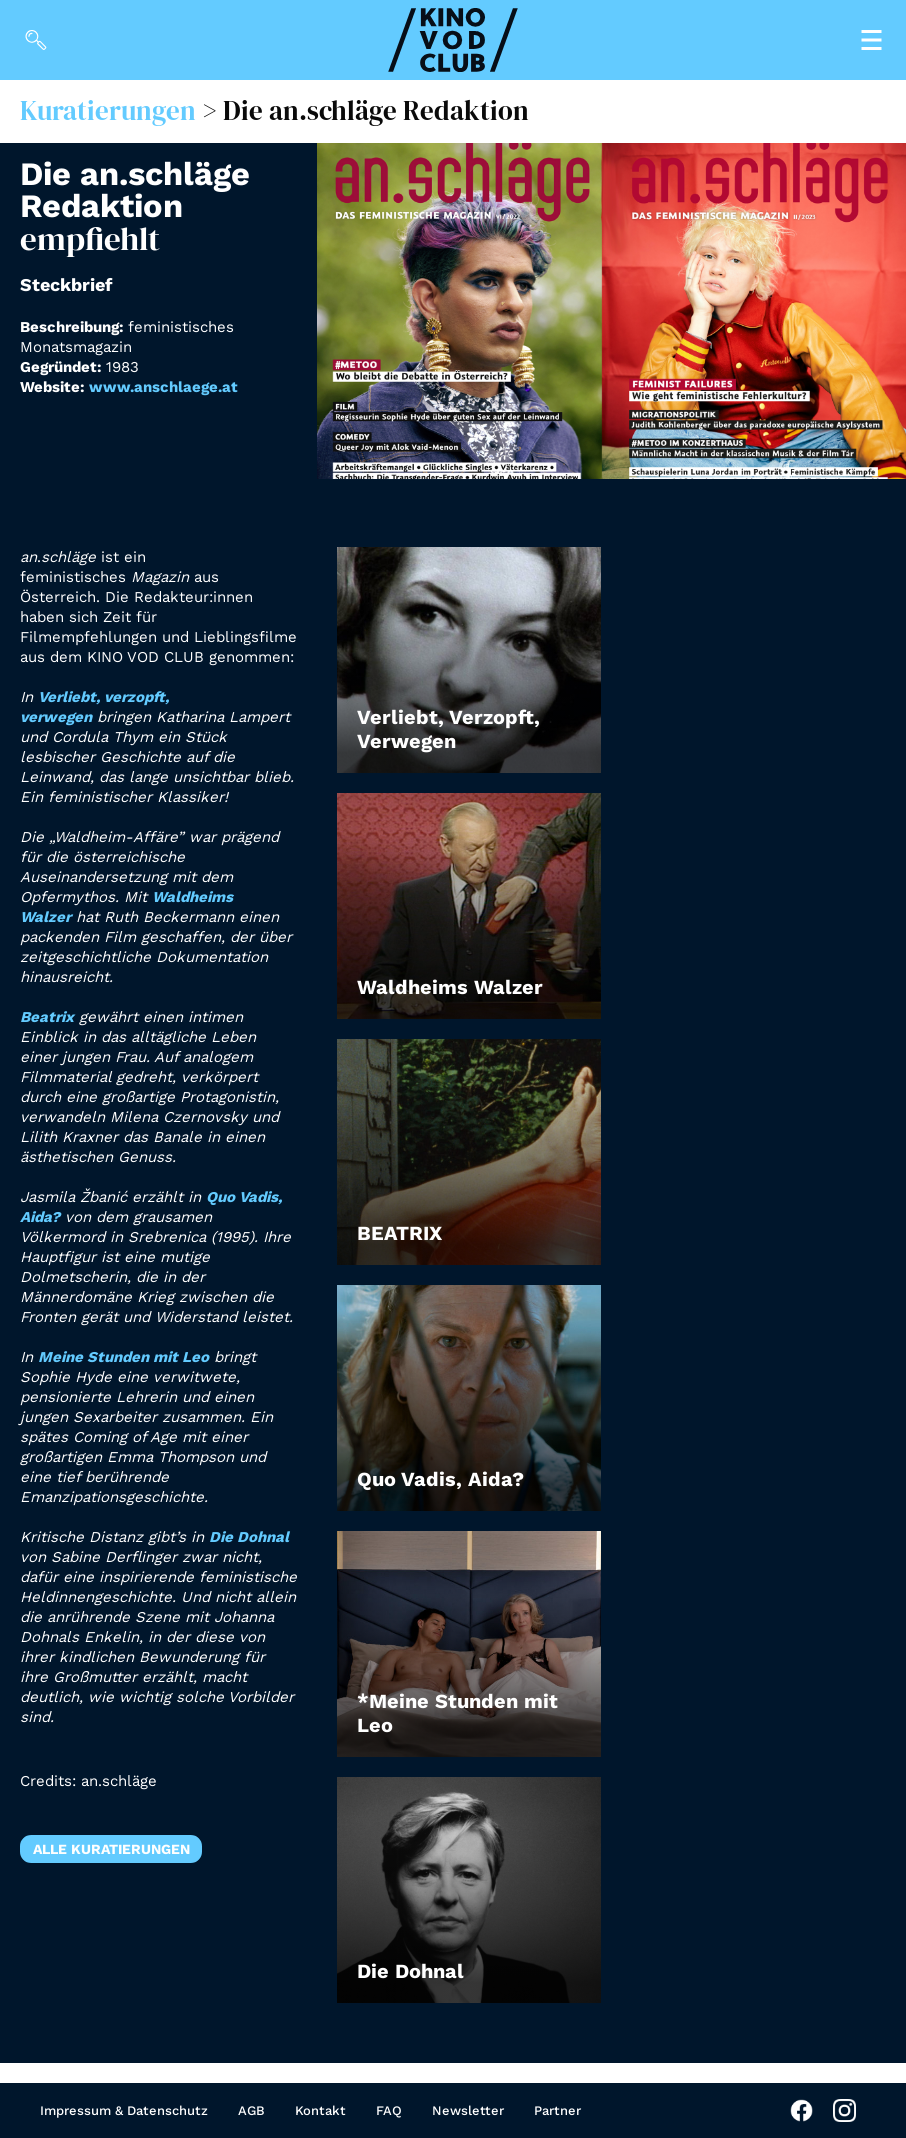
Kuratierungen (108, 110)
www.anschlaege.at (163, 387)
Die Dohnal (249, 1537)
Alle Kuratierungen (111, 1849)
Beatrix (47, 1017)
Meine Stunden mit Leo (123, 1357)
